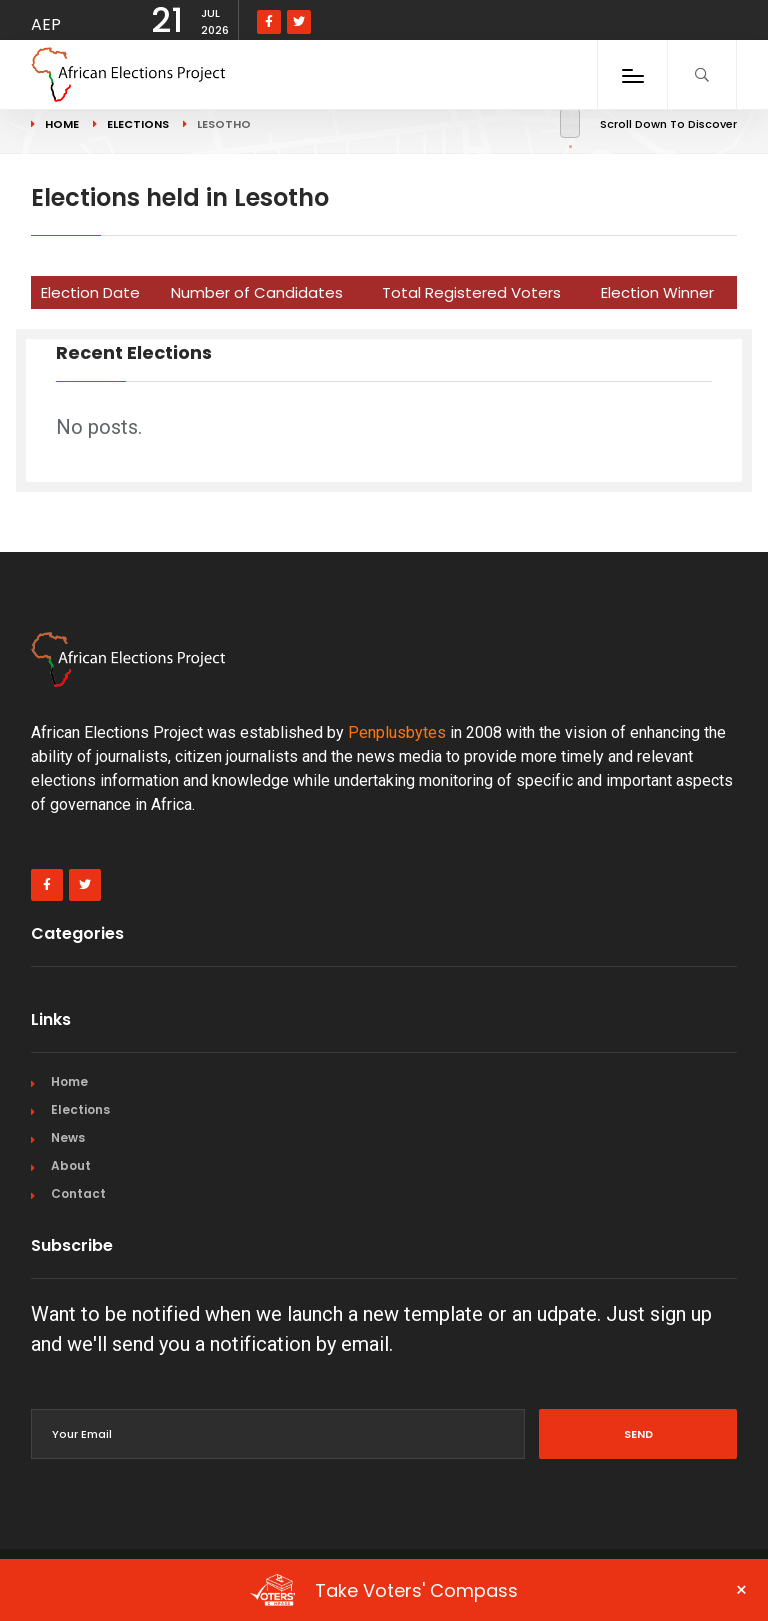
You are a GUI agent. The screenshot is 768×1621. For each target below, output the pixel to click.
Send (638, 1434)
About (71, 1165)
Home (69, 1081)
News (68, 1137)
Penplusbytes (397, 732)
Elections (80, 1109)
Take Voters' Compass (499, 1590)
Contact (78, 1193)
